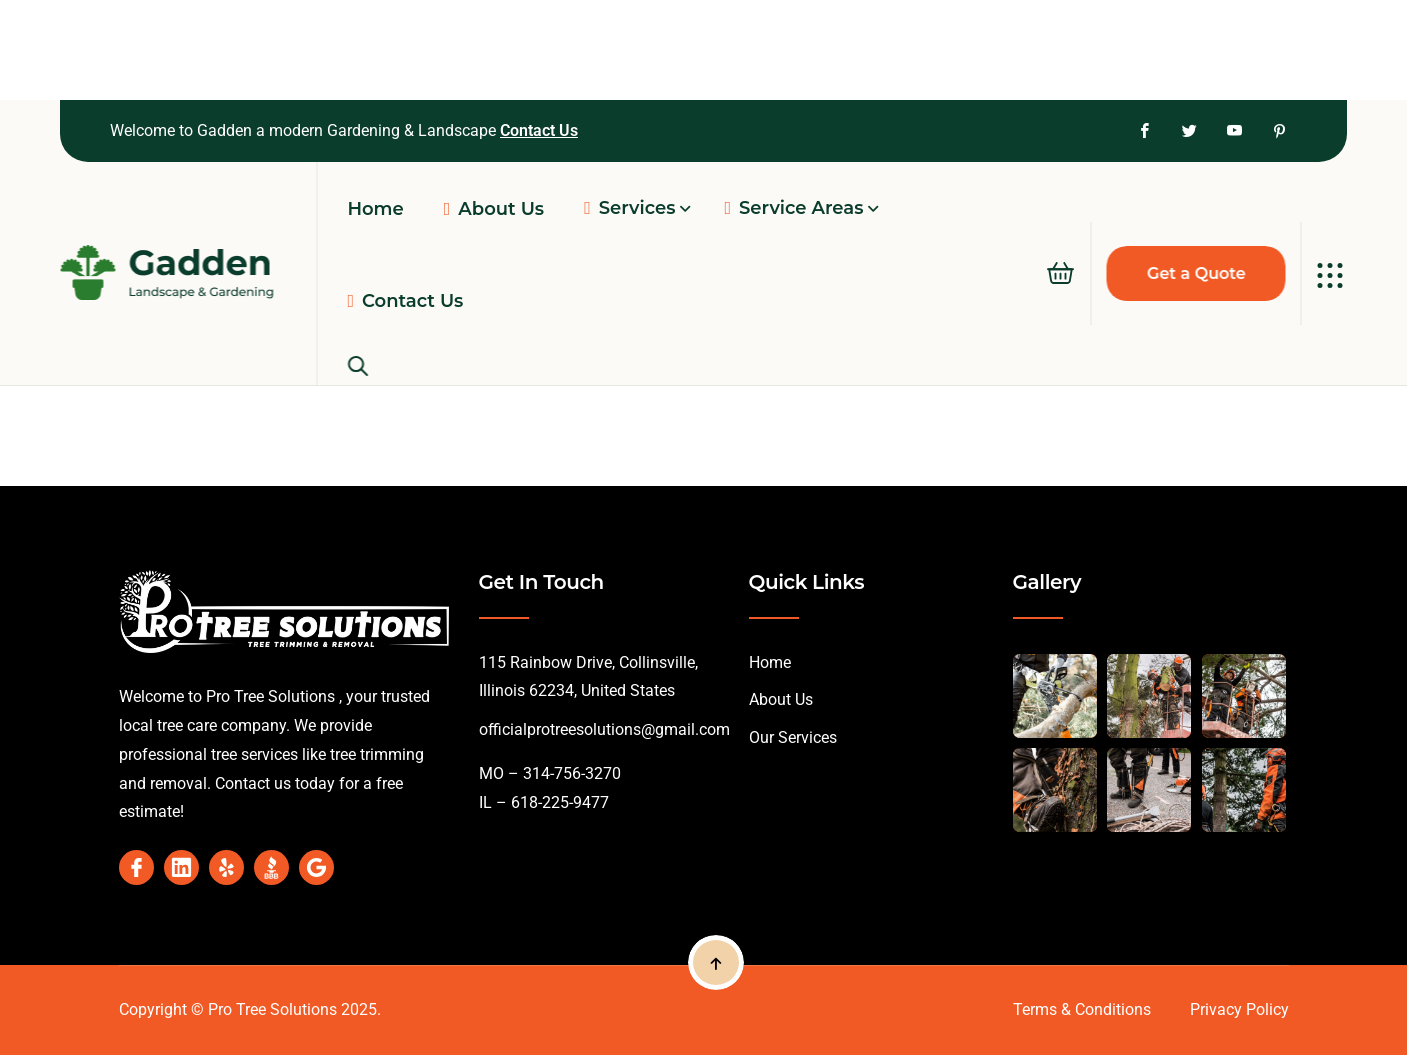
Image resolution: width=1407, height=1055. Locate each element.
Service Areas (793, 208)
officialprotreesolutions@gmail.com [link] (604, 729)
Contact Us (539, 130)
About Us (781, 699)
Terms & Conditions (1082, 1009)
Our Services (793, 737)
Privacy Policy (1239, 1009)
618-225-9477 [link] (558, 802)
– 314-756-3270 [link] (562, 773)
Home (770, 662)
